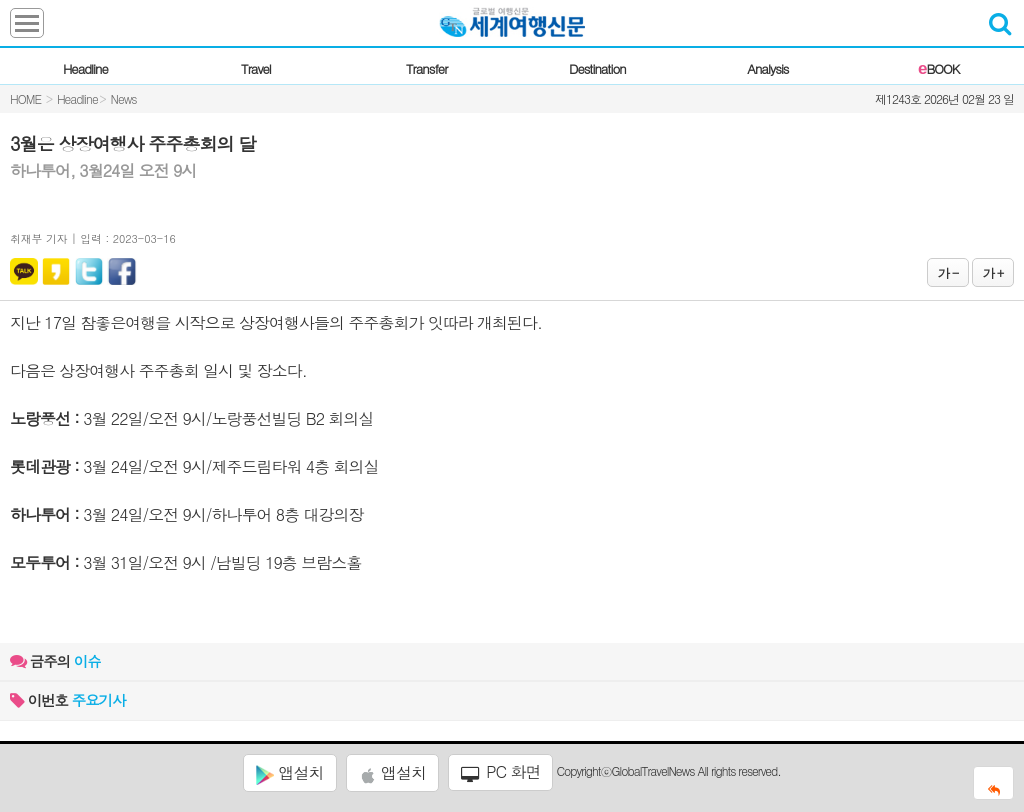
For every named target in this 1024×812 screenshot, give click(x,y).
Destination (597, 68)
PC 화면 (501, 772)
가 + (993, 272)
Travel (256, 68)
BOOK (938, 68)
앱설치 (289, 773)
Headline (85, 68)
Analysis (767, 68)
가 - (948, 272)
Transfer (426, 68)
